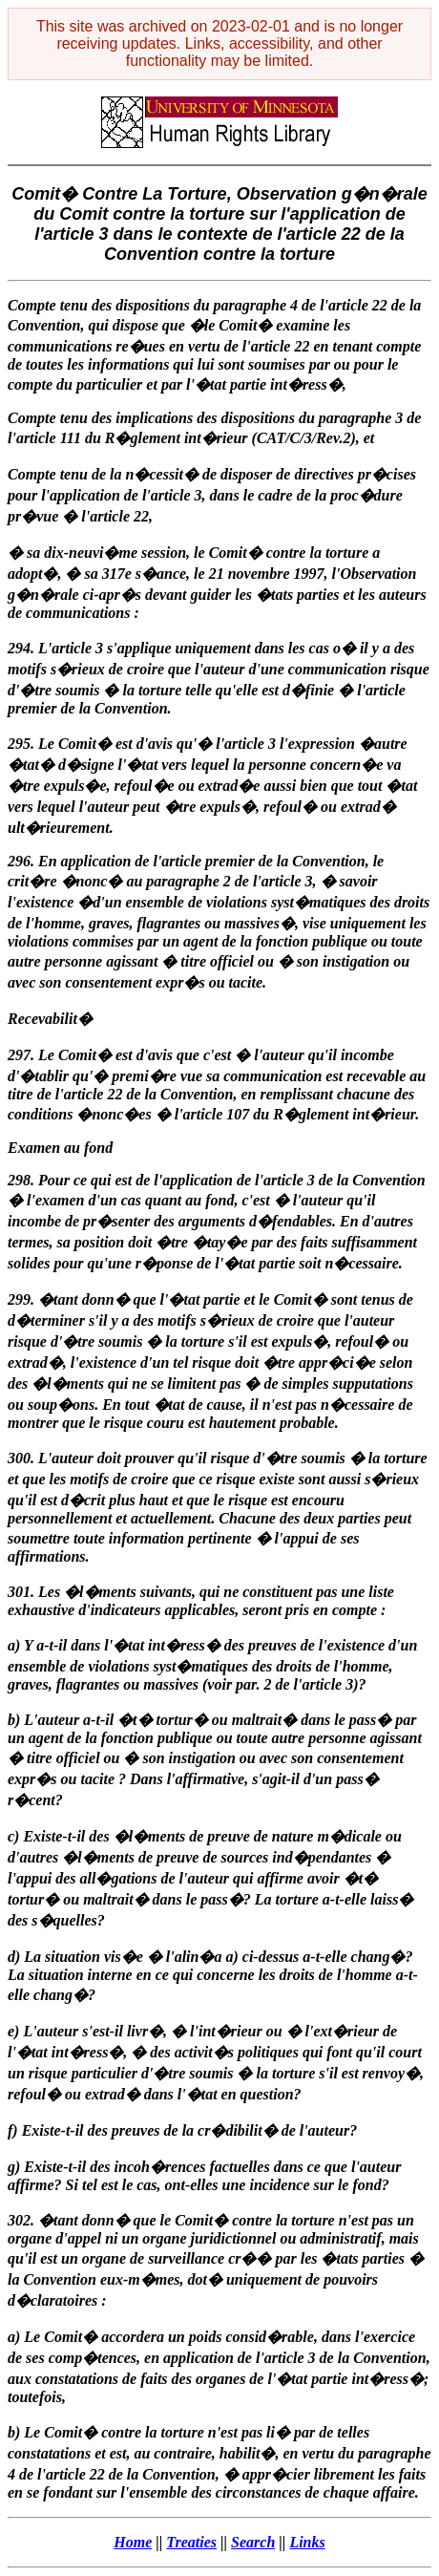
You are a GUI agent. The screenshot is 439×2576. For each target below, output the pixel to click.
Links (306, 2542)
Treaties (191, 2542)
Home (133, 2542)
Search (253, 2542)
